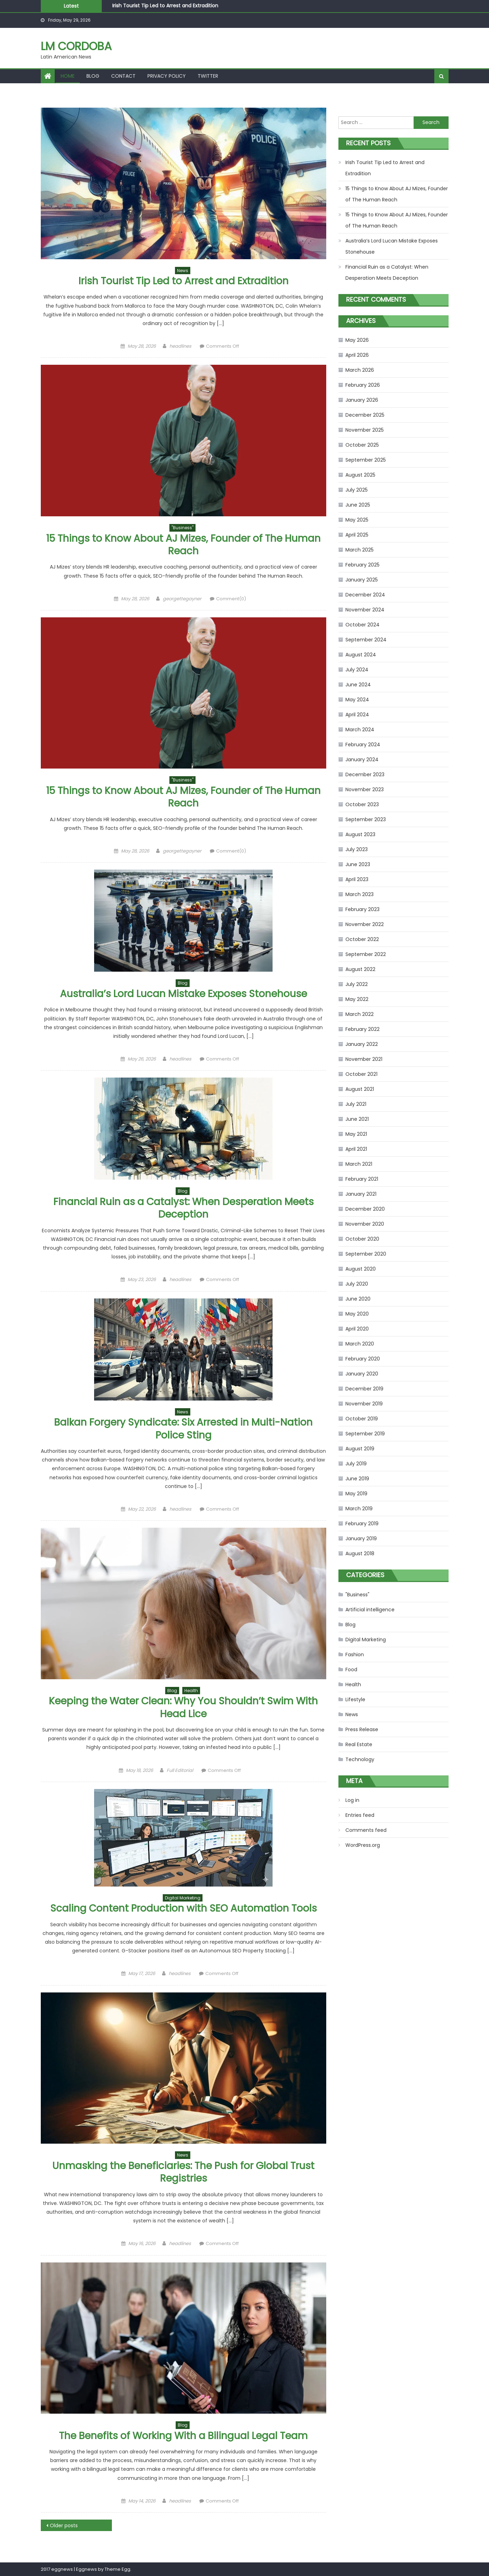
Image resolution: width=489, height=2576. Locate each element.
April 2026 (357, 355)
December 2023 (364, 774)
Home (68, 75)
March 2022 (359, 1014)
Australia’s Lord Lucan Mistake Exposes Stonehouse (183, 994)
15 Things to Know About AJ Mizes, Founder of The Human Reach (183, 545)
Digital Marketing (182, 1898)
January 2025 (361, 579)
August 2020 (360, 1268)
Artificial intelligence (370, 1609)
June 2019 (357, 1478)
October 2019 (361, 1418)
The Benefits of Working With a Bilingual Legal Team (183, 2436)
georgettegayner (182, 598)
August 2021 (359, 1089)
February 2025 (362, 564)
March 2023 (359, 894)
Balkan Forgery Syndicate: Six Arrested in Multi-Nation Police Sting (183, 1429)
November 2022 (364, 924)
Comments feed (366, 1830)
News (182, 270)
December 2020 (365, 1208)
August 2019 (359, 1448)
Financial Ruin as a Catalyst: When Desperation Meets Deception (183, 1208)
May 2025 (356, 519)
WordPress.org (362, 1845)
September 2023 (365, 819)
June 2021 (357, 1119)
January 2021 (360, 1193)
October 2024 (362, 624)
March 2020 (359, 1343)
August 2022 (360, 969)
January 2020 (361, 1373)
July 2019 (356, 1463)
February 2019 (362, 1523)
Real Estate (358, 1744)
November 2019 (364, 1403)
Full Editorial (180, 1770)
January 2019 (361, 1538)
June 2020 (357, 1298)
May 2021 (356, 1134)
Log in (352, 1800)
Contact (123, 75)
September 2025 (365, 459)
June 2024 (358, 684)
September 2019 (365, 1433)
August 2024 (360, 654)
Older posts (64, 2525)
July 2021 (355, 1104)
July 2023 (356, 849)
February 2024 (362, 744)
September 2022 (365, 954)
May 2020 (357, 1313)
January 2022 (361, 1044)
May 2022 (356, 999)
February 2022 (362, 1029)
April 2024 (357, 714)
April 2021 (356, 1149)
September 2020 (365, 1253)
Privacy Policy (166, 75)
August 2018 (359, 1553)
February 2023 (362, 909)
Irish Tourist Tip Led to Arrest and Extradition (165, 5)
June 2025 (357, 504)
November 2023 (364, 789)
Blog (92, 75)
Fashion (354, 1654)
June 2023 (357, 864)
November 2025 (364, 429)
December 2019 (364, 1388)
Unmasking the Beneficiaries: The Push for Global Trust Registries (183, 2172)
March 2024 (359, 729)
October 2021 (361, 1074)
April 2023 (356, 879)
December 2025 (364, 414)
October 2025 (362, 444)
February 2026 (362, 384)
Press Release (361, 1729)
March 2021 (358, 1163)
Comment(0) (231, 598)
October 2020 (362, 1238)
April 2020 (357, 1328)
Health (191, 1691)
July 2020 (356, 1283)
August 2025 (360, 474)
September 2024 (366, 639)
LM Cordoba (76, 46)
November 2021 (363, 1059)
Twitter (208, 75)
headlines (180, 346)
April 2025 (356, 534)
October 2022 (362, 939)
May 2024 (357, 699)
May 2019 (356, 1493)
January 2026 (361, 399)
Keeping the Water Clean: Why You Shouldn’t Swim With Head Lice (183, 1707)
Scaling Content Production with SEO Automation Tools (183, 1908)
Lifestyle (355, 1699)
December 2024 (365, 594)
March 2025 (359, 549)
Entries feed (359, 1815)
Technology (359, 1759)
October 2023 (362, 804)
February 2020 (362, 1358)
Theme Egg (117, 2569)
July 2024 (356, 669)
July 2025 (356, 489)
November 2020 (364, 1223)
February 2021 (361, 1178)
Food (351, 1669)
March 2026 (359, 370)
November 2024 (364, 609)
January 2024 (362, 759)
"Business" (182, 528)
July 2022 (356, 984)
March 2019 (359, 1508)
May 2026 (357, 340)
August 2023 (360, 834)
